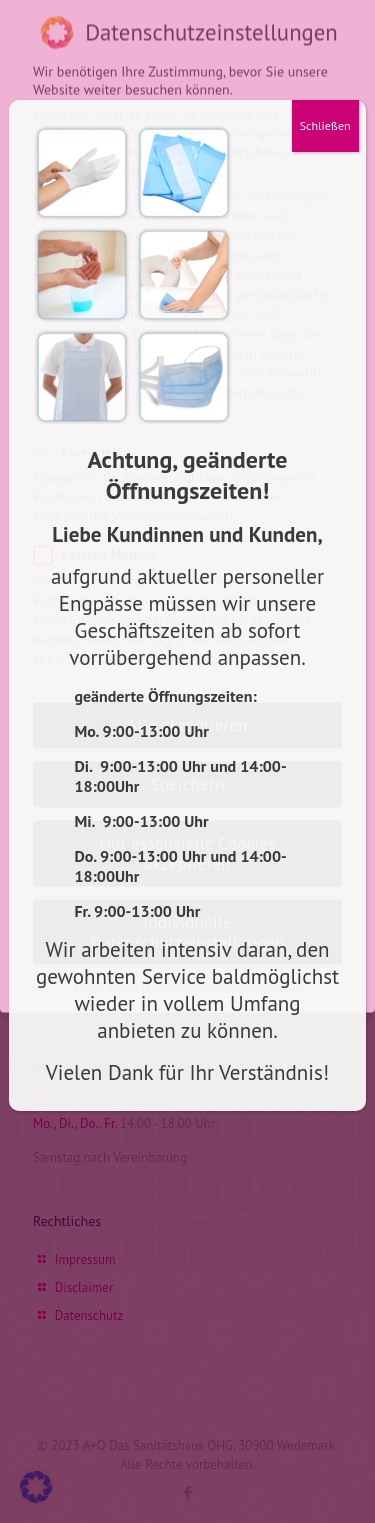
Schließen (325, 125)
